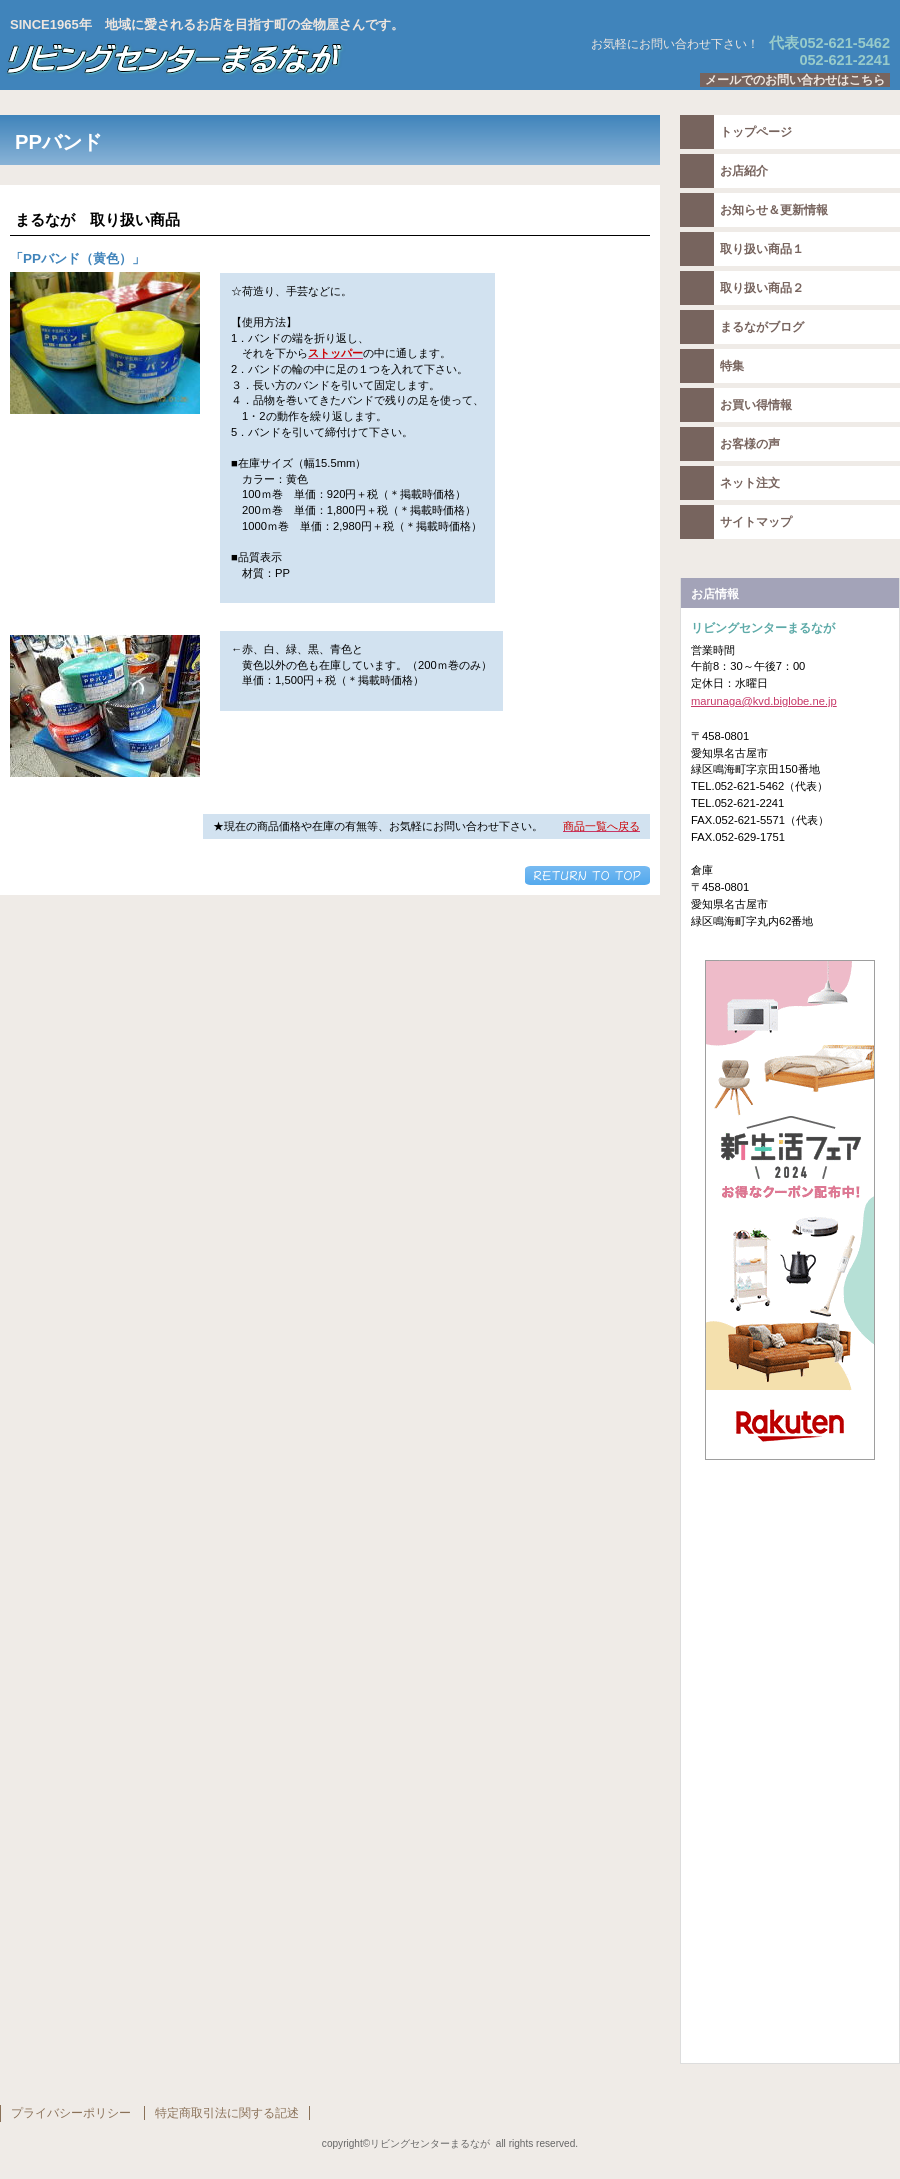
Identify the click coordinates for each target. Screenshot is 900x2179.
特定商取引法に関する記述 (227, 2113)
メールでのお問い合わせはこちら (795, 80)
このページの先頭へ (587, 875)
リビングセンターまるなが (250, 59)
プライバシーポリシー (71, 2113)
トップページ (756, 132)
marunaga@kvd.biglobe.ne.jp (764, 701)
